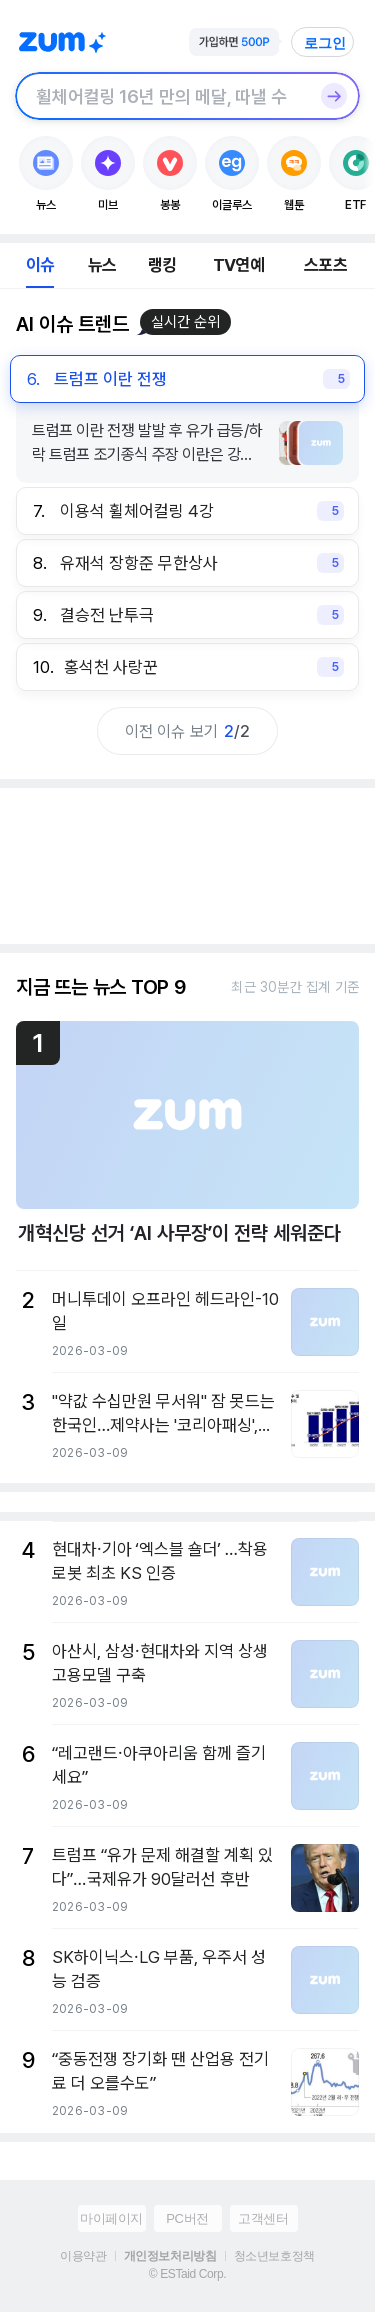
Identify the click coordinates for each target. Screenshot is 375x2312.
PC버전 (187, 2218)
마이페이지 (111, 2218)
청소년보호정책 (274, 2256)
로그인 (325, 43)
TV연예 (238, 265)
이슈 (40, 265)
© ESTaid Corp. (187, 2274)
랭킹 (162, 265)
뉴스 (102, 265)
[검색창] (161, 96)
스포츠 (325, 265)
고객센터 (263, 2218)
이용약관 (83, 2256)
